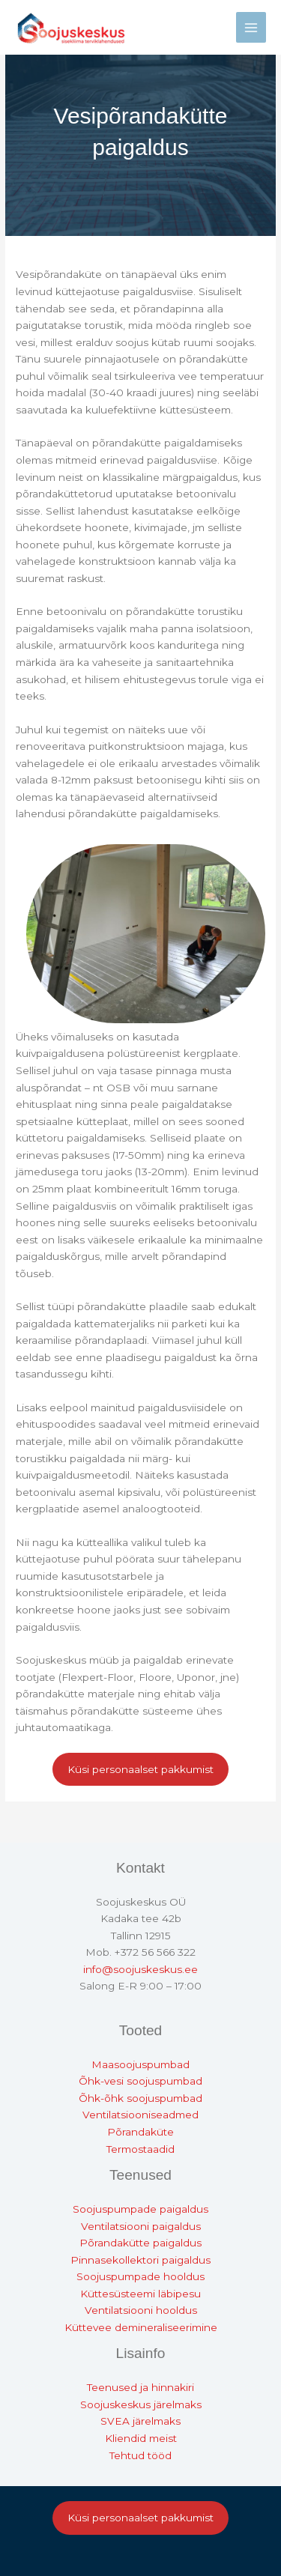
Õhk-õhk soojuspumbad (140, 2098)
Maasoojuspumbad (140, 2064)
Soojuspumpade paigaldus (140, 2209)
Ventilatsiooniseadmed (140, 2115)
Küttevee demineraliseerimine (140, 2327)
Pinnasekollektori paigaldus (140, 2260)
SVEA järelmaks (140, 2421)
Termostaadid (140, 2149)
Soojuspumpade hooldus (140, 2276)
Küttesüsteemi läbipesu (140, 2294)
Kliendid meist (141, 2438)
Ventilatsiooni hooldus (141, 2310)
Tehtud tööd (140, 2455)
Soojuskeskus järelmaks (141, 2404)
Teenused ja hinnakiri (140, 2387)
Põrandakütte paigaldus (140, 2243)
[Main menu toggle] (251, 27)
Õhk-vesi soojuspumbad (140, 2081)
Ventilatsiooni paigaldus (141, 2226)
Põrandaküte (140, 2132)
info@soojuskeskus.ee (140, 1969)
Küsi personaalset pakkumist (140, 1769)
